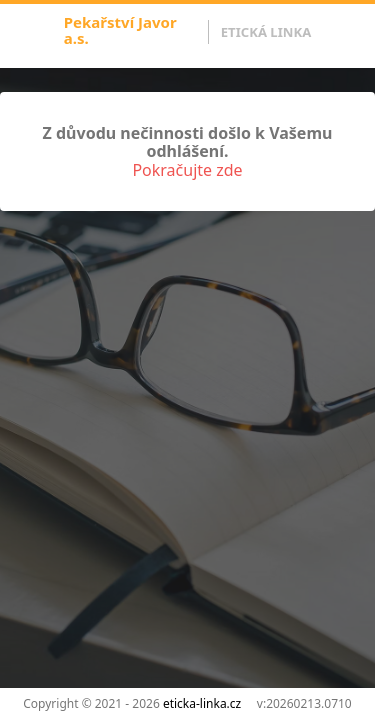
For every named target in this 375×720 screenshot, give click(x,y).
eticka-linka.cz (202, 703)
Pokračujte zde (187, 170)
